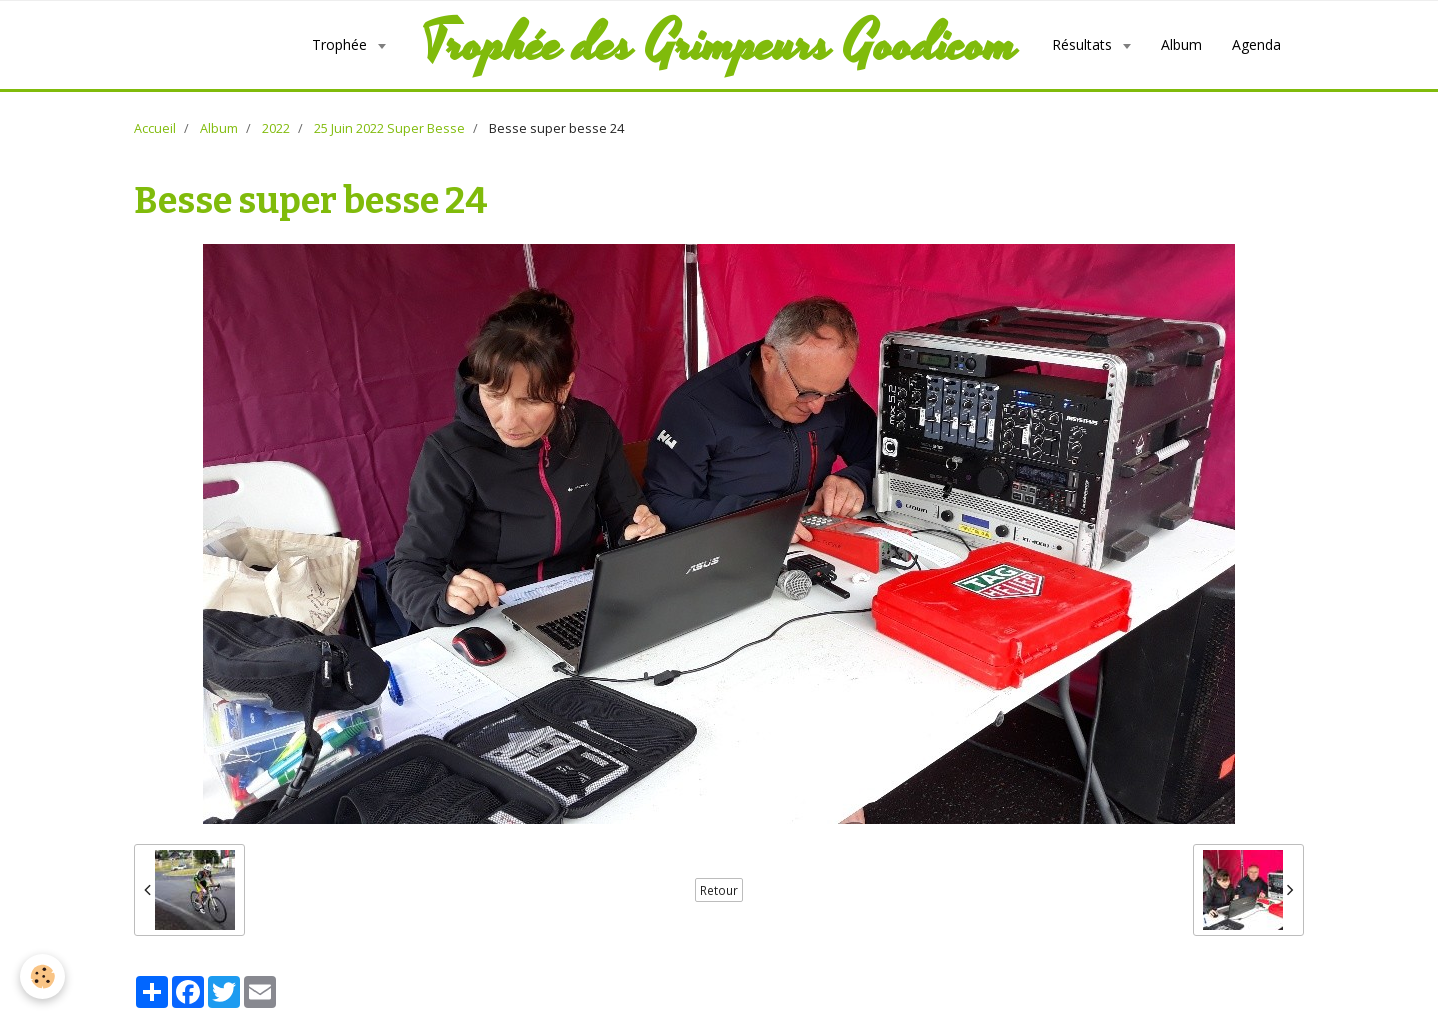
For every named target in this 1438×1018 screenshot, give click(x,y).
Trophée (341, 44)
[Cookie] (42, 976)
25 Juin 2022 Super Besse (389, 128)
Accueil (155, 128)
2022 (276, 128)
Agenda (1256, 44)
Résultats (1084, 44)
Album (1181, 44)
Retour (719, 890)
